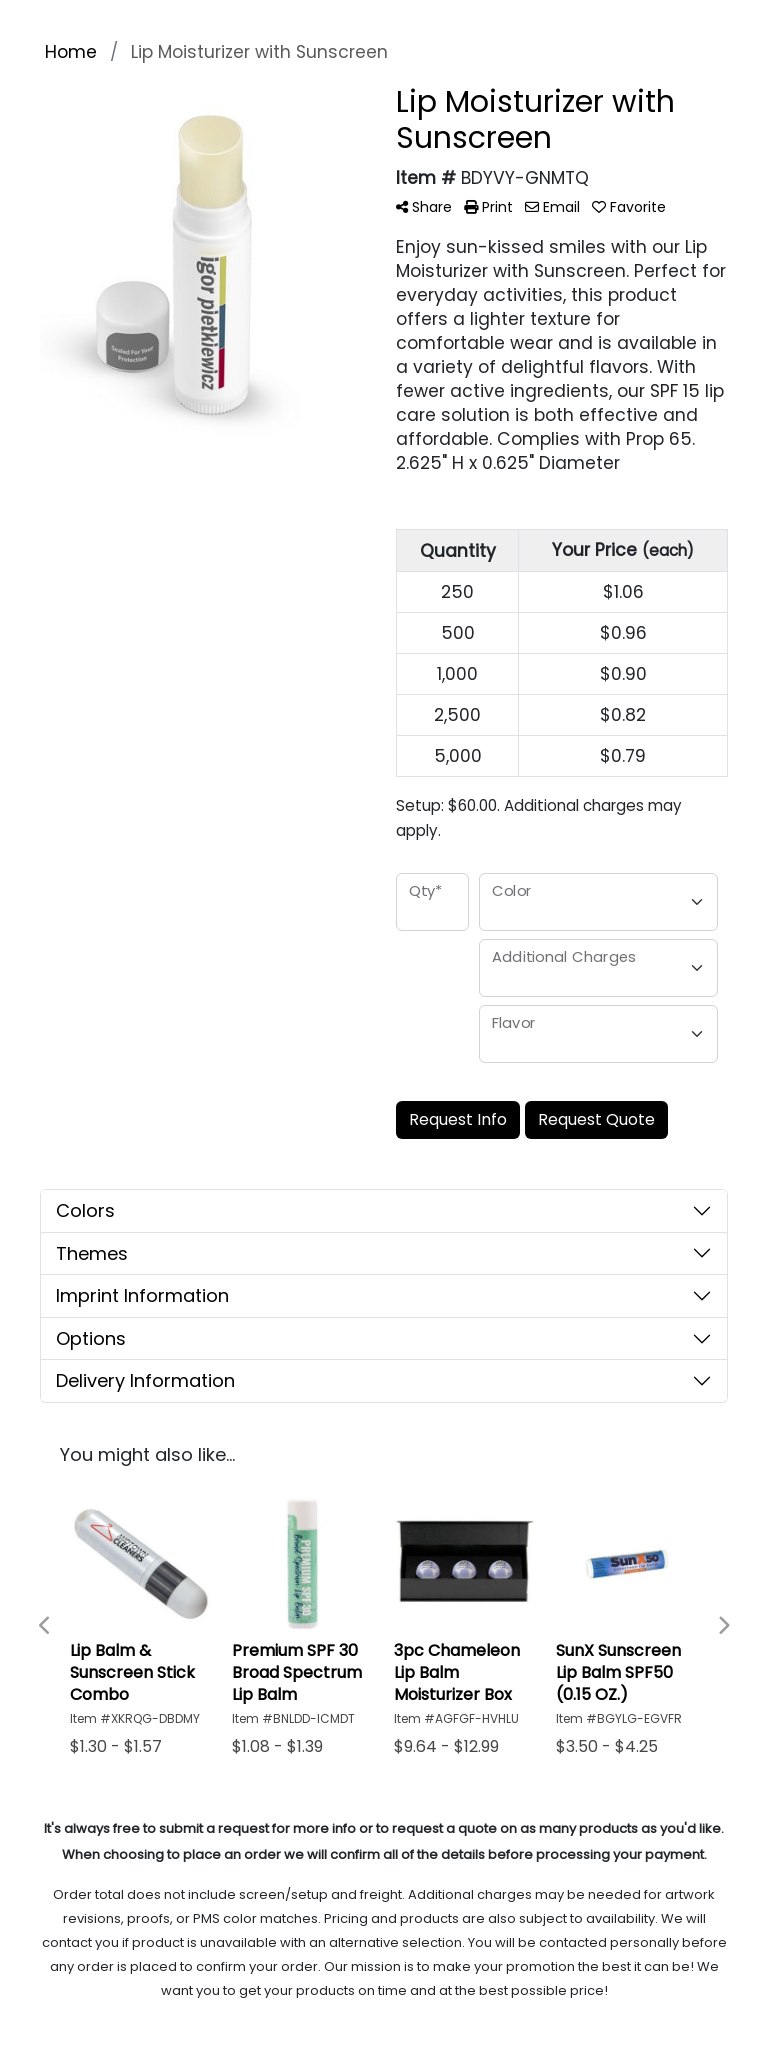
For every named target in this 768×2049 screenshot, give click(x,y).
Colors (85, 1210)
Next (723, 1626)
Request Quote (596, 1119)
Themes (92, 1253)
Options (91, 1338)
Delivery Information (145, 1380)
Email (552, 207)
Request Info (458, 1119)
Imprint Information (142, 1295)
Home (71, 52)
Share (424, 207)
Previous (45, 1626)
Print (488, 207)
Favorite (629, 207)
